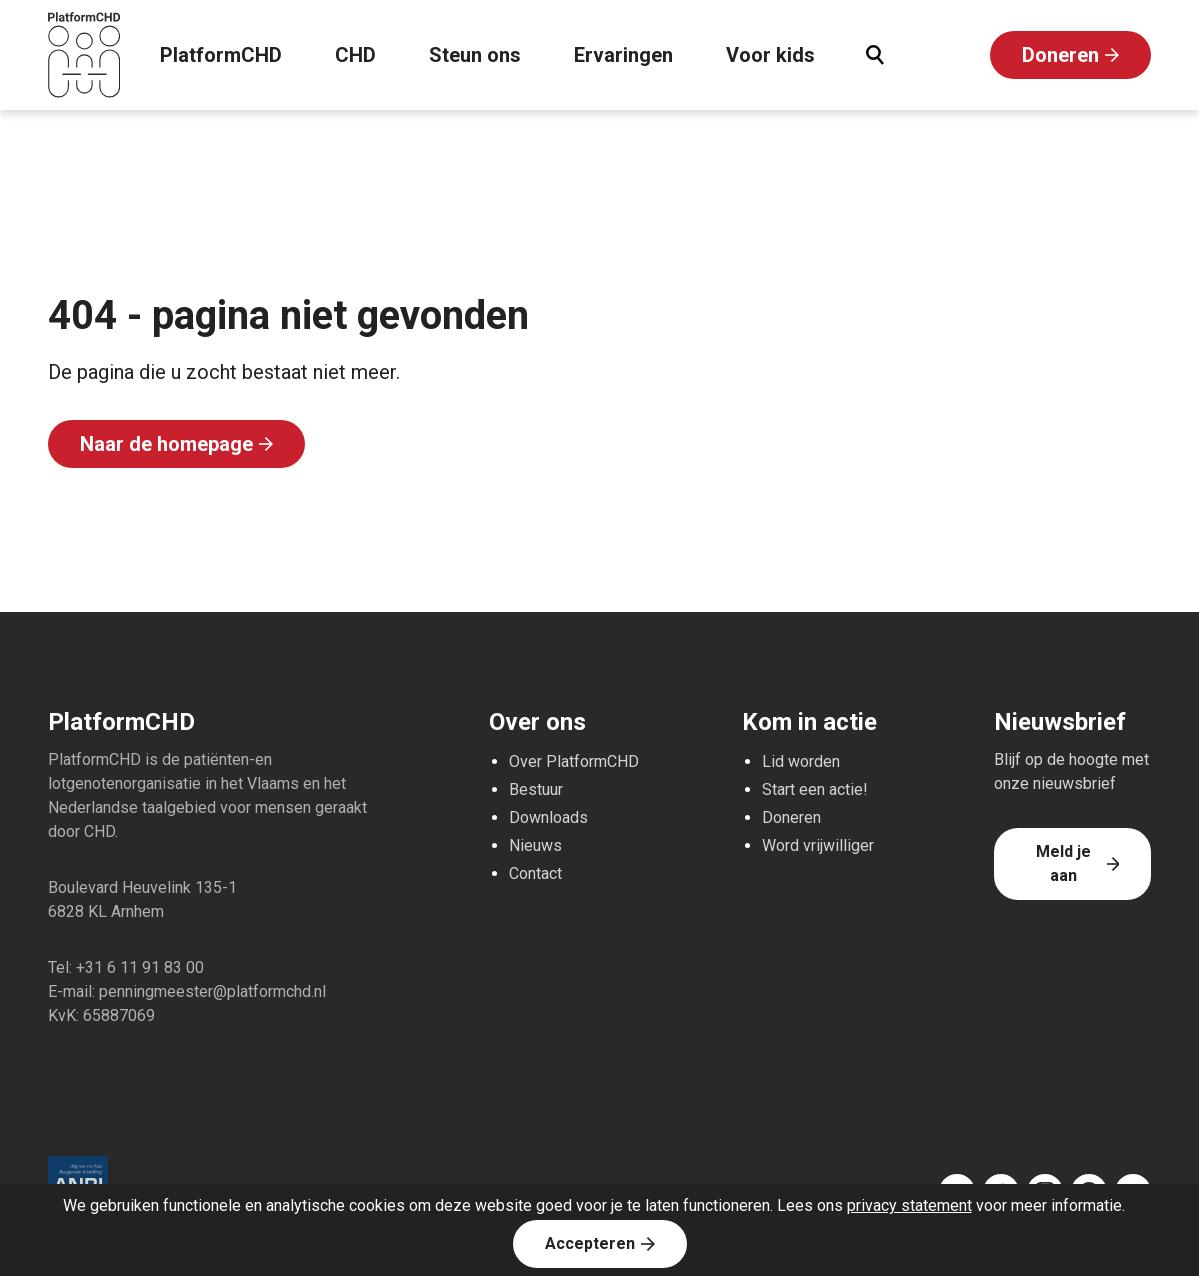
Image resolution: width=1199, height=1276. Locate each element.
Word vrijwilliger (818, 845)
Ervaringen (623, 55)
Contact (535, 873)
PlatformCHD (221, 55)
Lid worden (801, 761)
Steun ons (475, 55)
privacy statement (909, 1205)
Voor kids (770, 55)
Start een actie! (815, 789)
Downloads (548, 817)
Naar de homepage (166, 444)
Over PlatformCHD (574, 761)
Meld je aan (1063, 863)
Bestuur (536, 789)
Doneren (1060, 55)
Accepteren (590, 1243)
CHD (355, 55)
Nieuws (535, 845)
